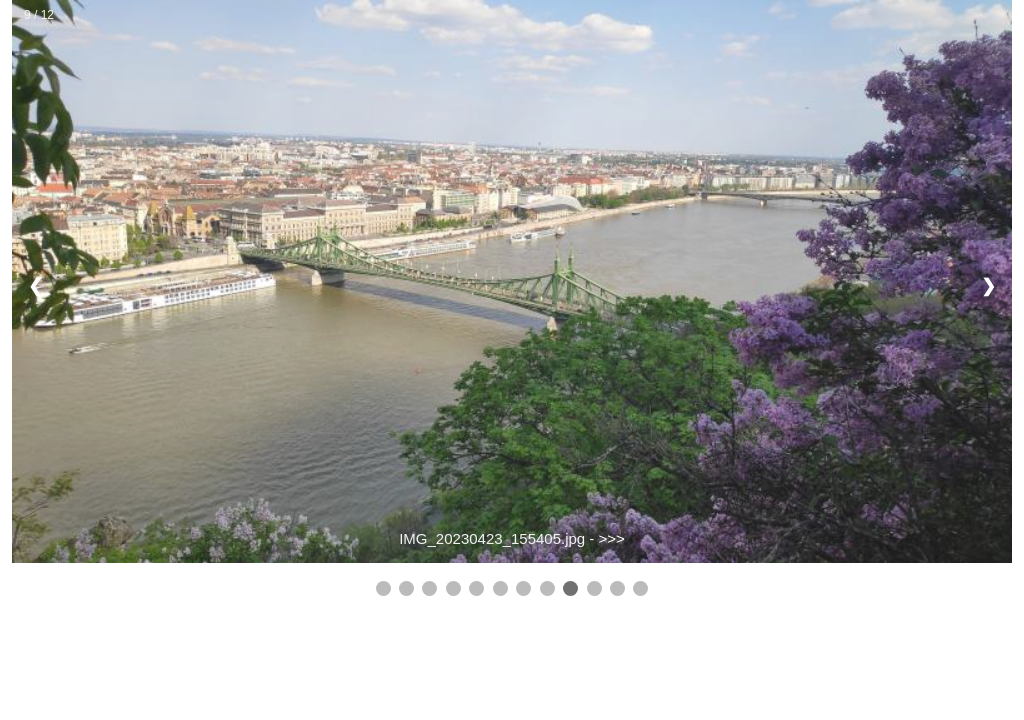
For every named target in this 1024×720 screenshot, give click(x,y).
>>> (612, 538)
